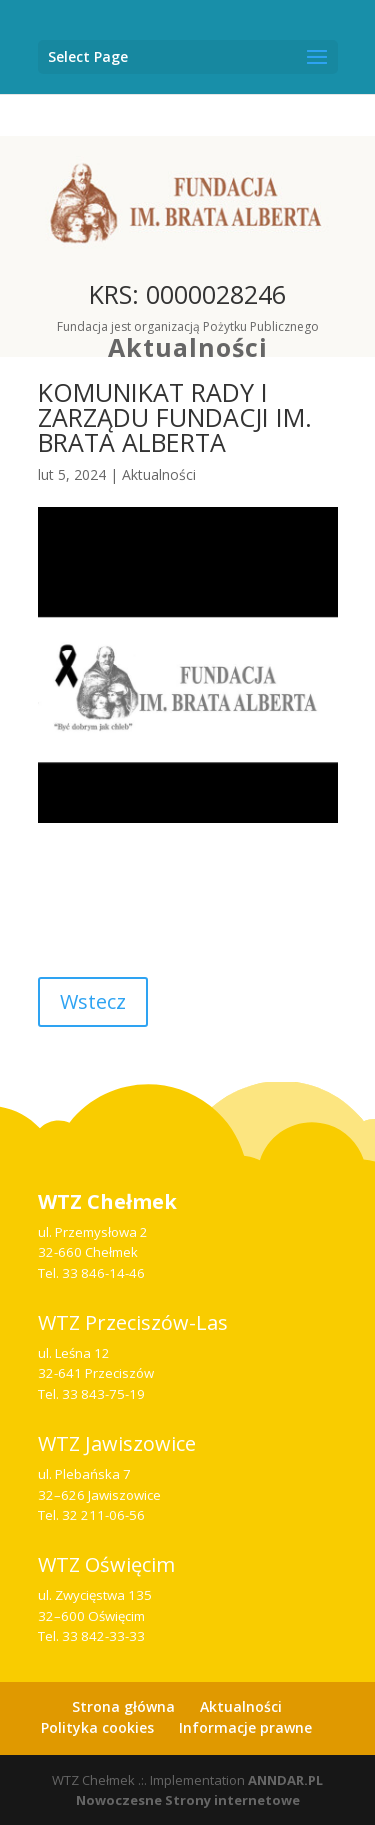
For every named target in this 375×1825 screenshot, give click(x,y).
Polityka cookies (97, 1727)
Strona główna (123, 1706)
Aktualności (188, 347)
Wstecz (93, 1001)
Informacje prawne (245, 1727)
